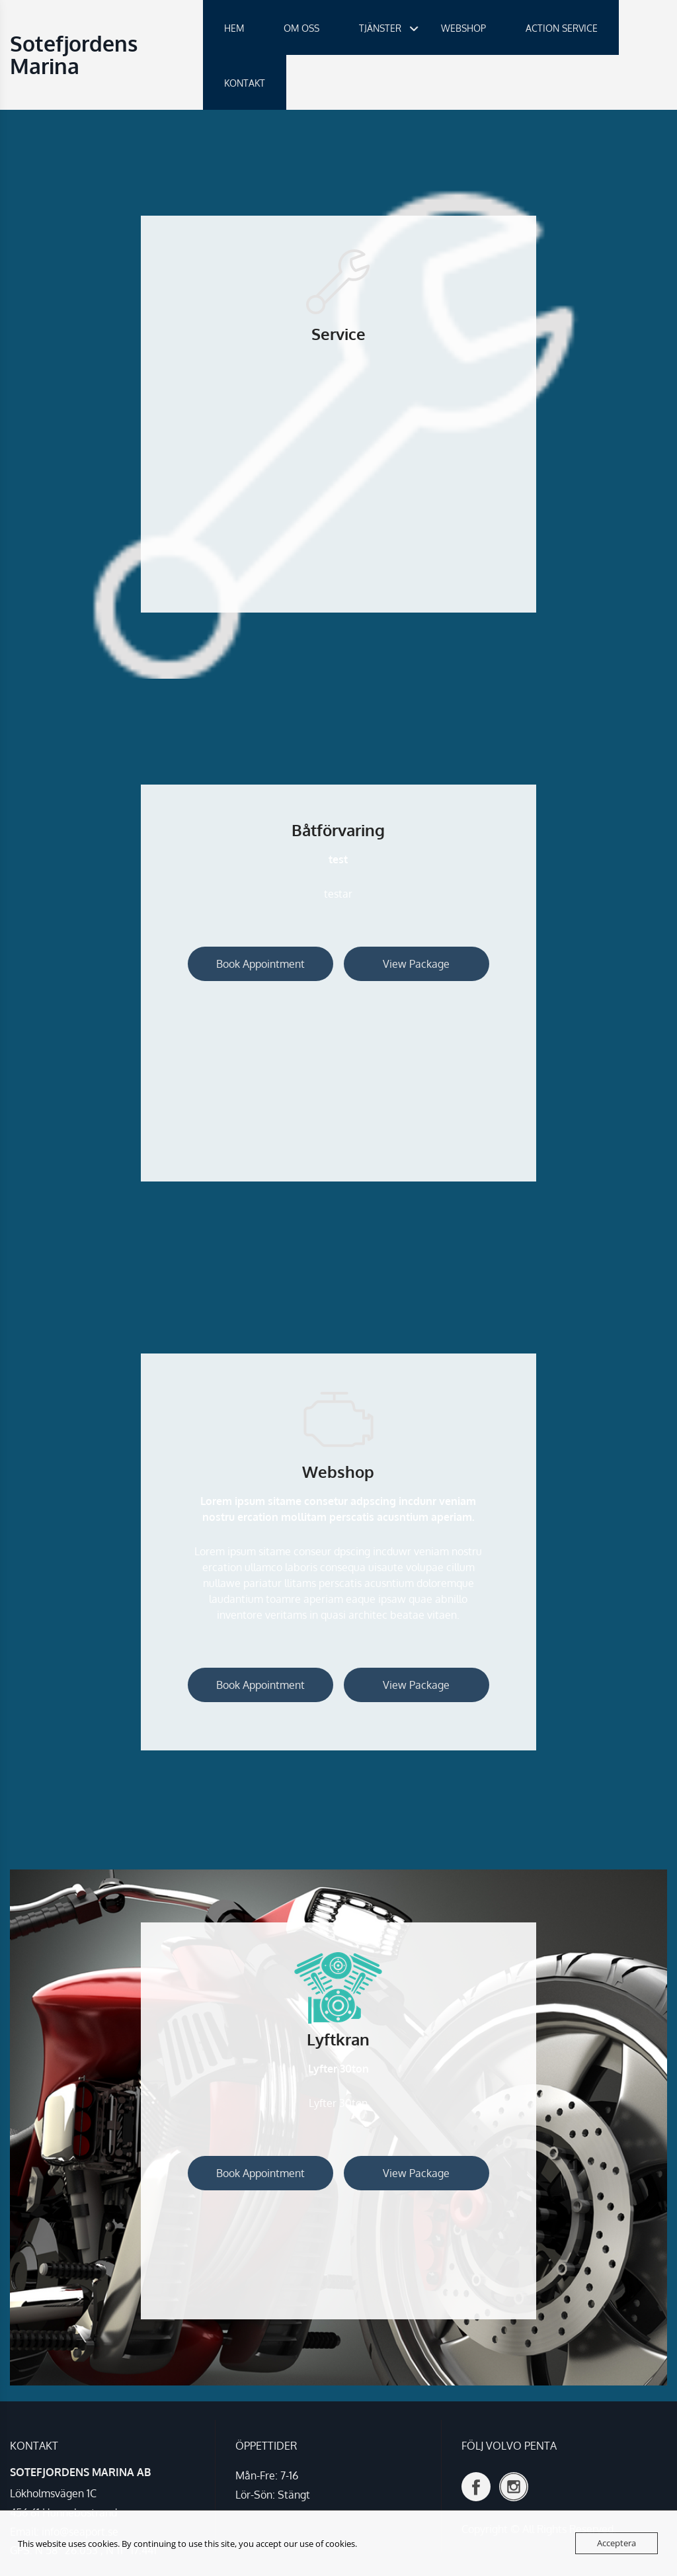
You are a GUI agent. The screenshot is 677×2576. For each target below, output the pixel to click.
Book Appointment (260, 963)
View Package (416, 963)
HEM (234, 28)
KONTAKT (244, 83)
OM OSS (301, 28)
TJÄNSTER (380, 28)
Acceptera (616, 2543)
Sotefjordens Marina (74, 54)
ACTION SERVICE (562, 28)
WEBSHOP (463, 28)
